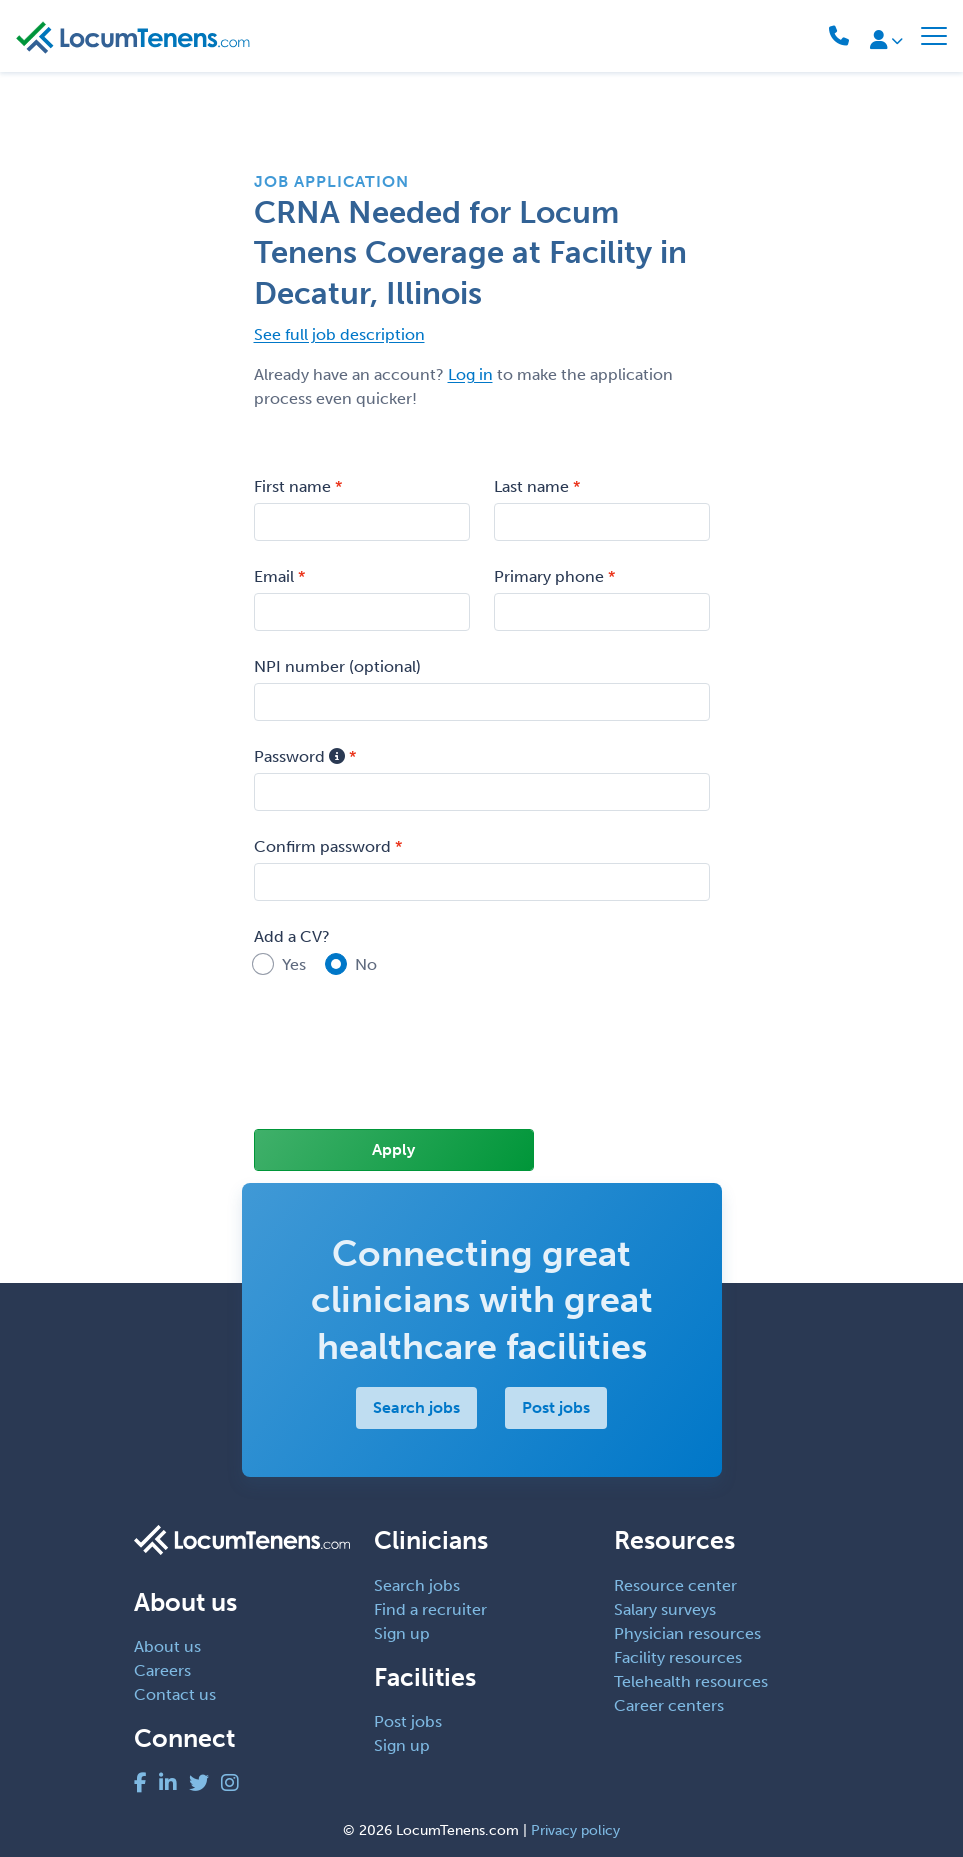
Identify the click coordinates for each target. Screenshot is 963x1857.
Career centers (669, 1705)
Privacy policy (575, 1830)
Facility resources (678, 1657)
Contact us (175, 1694)
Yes (294, 964)
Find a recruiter (430, 1609)
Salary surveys (665, 1609)
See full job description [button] (339, 334)
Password (299, 756)
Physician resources (687, 1633)
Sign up (402, 1633)
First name (292, 486)
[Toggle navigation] (934, 36)
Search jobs (416, 1407)
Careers (162, 1670)
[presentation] (406, 1066)
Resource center (675, 1585)
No (366, 964)
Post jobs (556, 1407)
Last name (531, 486)
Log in (470, 374)
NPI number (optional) (337, 666)
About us (167, 1646)
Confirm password (322, 846)
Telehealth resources (691, 1681)
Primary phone (549, 576)
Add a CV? (292, 936)
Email (274, 576)
